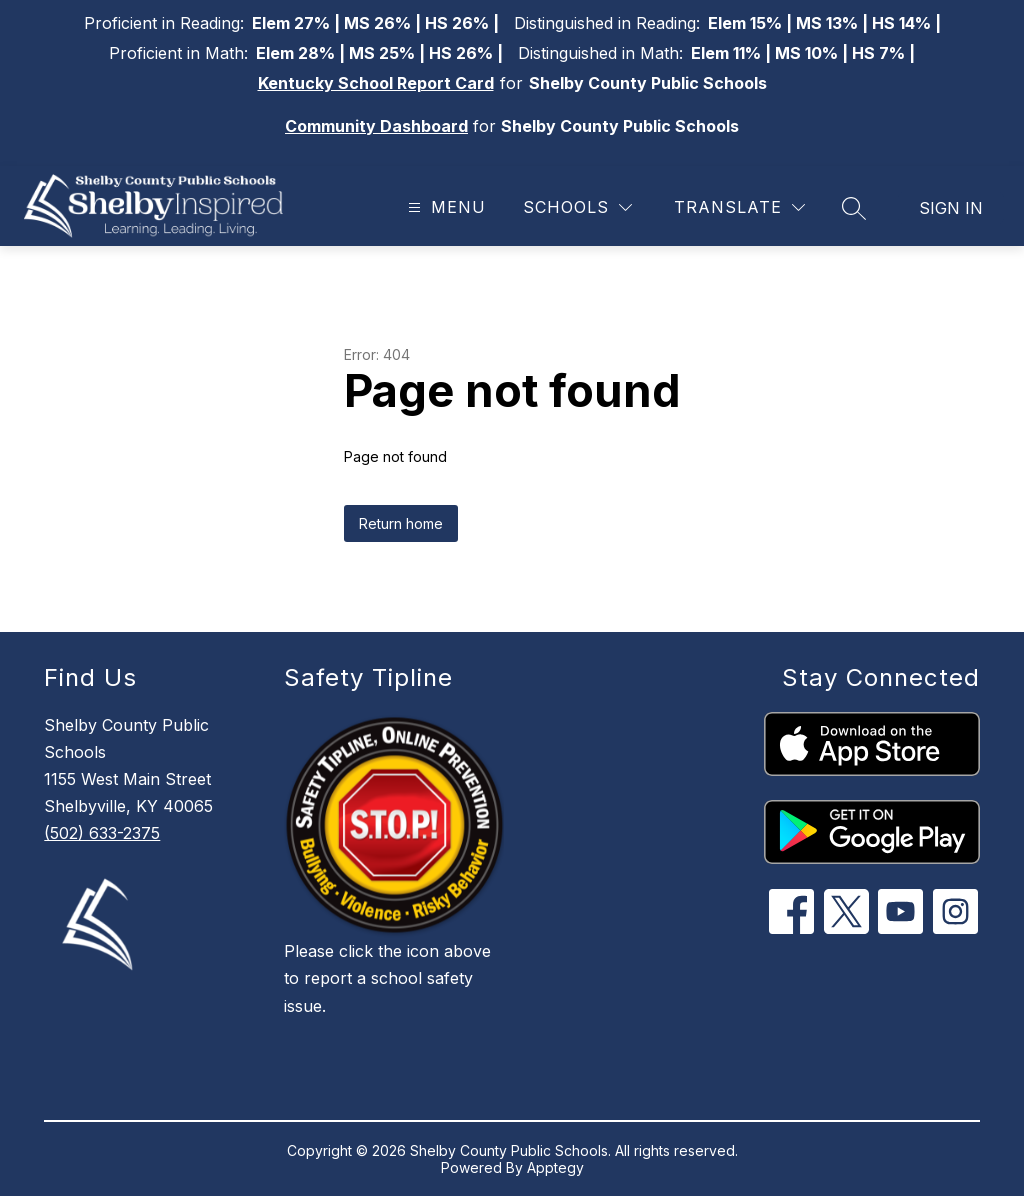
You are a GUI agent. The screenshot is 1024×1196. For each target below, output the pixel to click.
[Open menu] (444, 207)
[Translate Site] (739, 207)
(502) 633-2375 (102, 833)
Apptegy (555, 1167)
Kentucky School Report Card (376, 83)
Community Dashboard (376, 126)
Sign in (951, 208)
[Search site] (854, 208)
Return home (401, 523)
